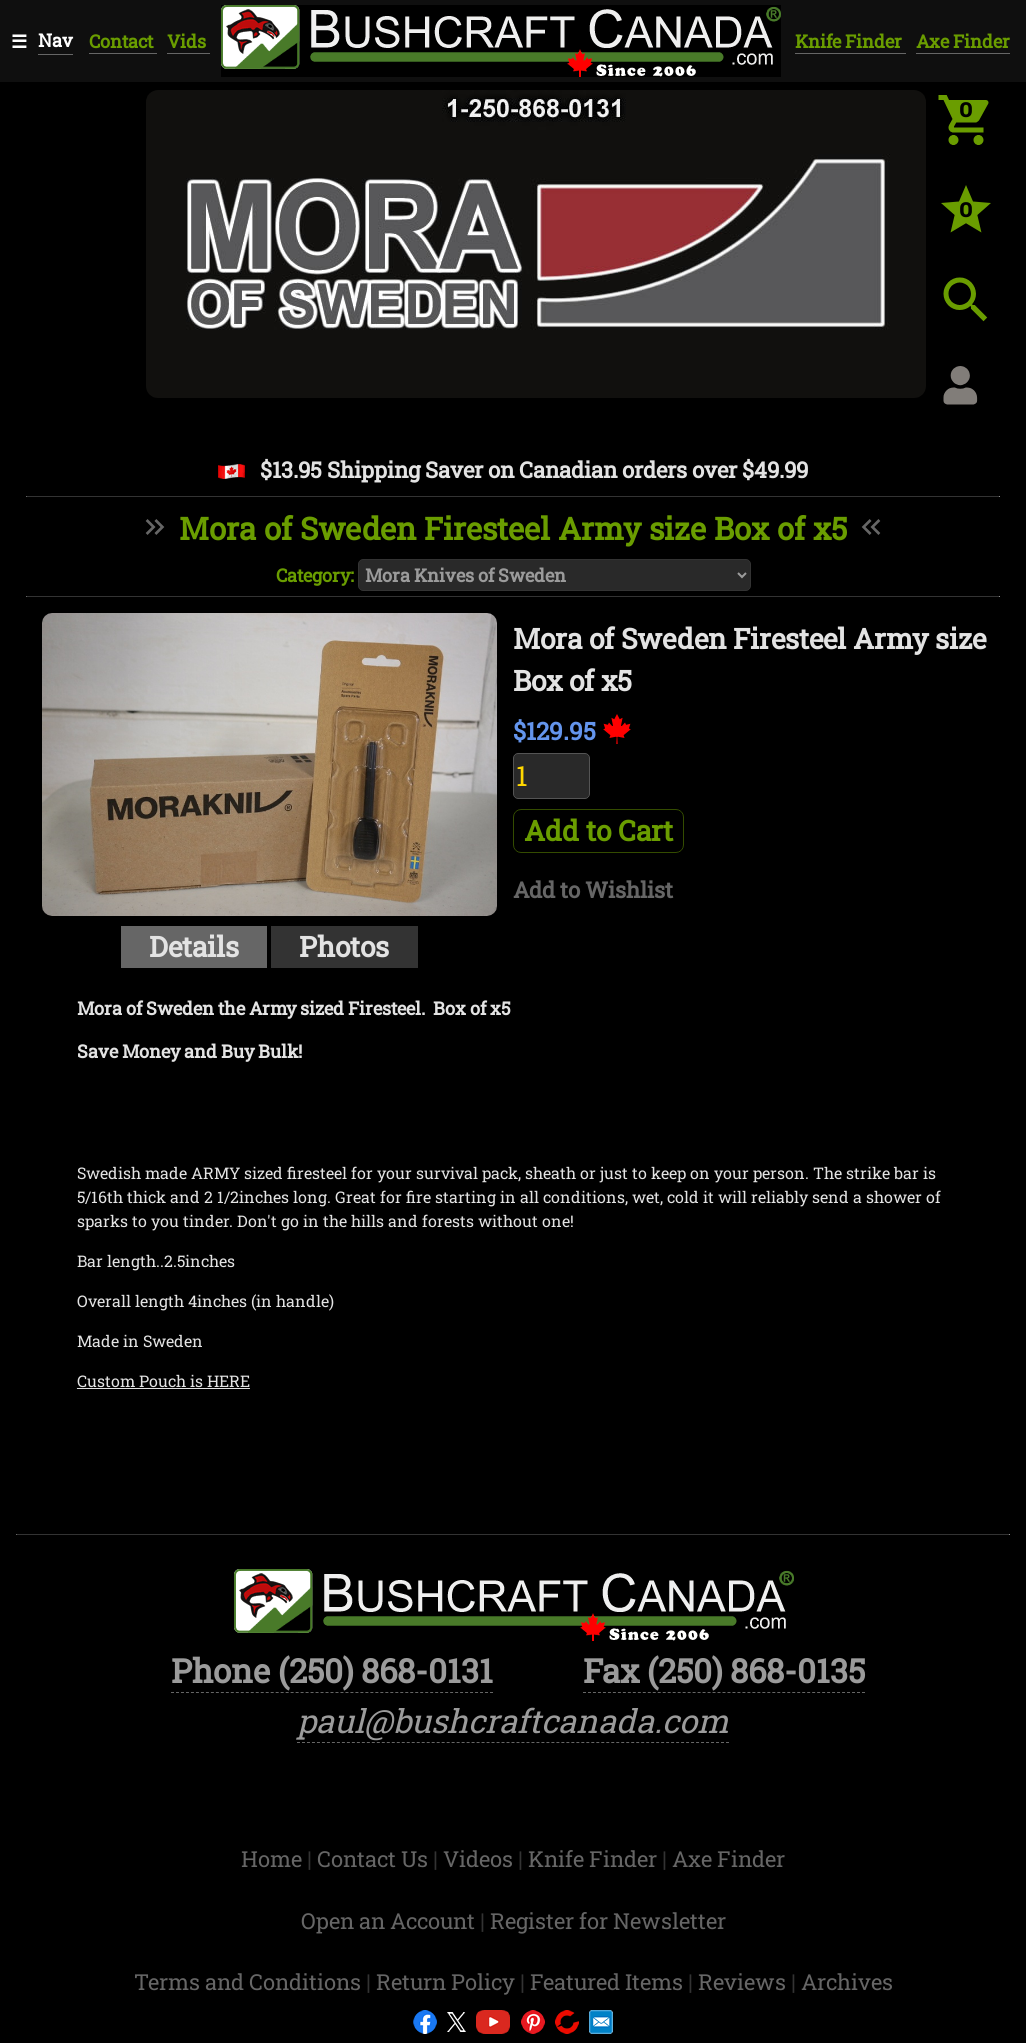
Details (194, 946)
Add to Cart (598, 830)
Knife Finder (850, 41)
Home (274, 1858)
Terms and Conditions (250, 1981)
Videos (480, 1858)
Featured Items (609, 1981)
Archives (847, 1981)
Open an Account (388, 1920)
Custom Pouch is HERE (163, 1380)
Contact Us (375, 1858)
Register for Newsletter (608, 1920)
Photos (344, 946)
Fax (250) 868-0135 (724, 1670)
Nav (55, 40)
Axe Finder (963, 41)
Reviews (744, 1981)
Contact (123, 41)
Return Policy (448, 1981)
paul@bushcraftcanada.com (513, 1720)
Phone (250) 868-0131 (332, 1670)
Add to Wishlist (593, 889)
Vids (188, 41)
